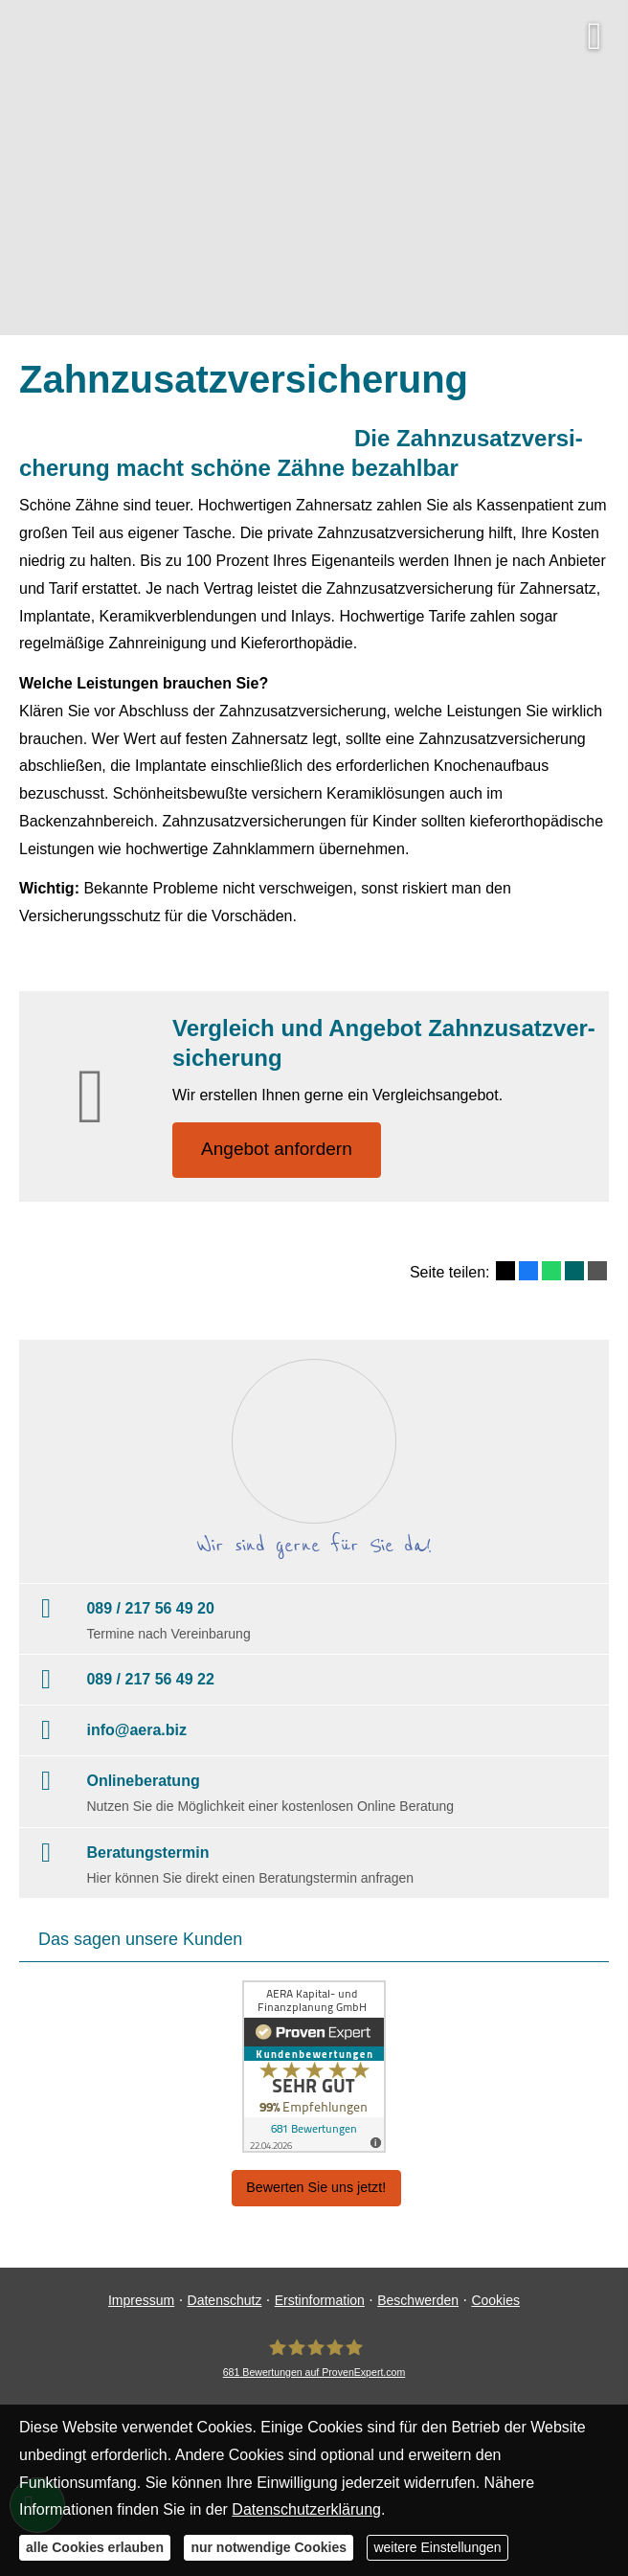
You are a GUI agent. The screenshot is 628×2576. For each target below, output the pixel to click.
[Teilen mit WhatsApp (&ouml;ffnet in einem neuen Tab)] (551, 1270)
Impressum (141, 2300)
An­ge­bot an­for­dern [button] (277, 1150)
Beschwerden (418, 2300)
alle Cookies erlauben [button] (95, 2547)
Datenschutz (225, 2300)
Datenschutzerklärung (306, 2509)
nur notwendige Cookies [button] (269, 2547)
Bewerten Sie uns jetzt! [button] (316, 2188)
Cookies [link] (495, 2300)
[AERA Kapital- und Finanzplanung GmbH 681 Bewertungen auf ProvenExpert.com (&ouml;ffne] (314, 2358)
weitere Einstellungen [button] (437, 2547)
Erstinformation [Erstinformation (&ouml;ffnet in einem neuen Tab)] (320, 2300)
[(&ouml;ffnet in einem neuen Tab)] (314, 2067)
